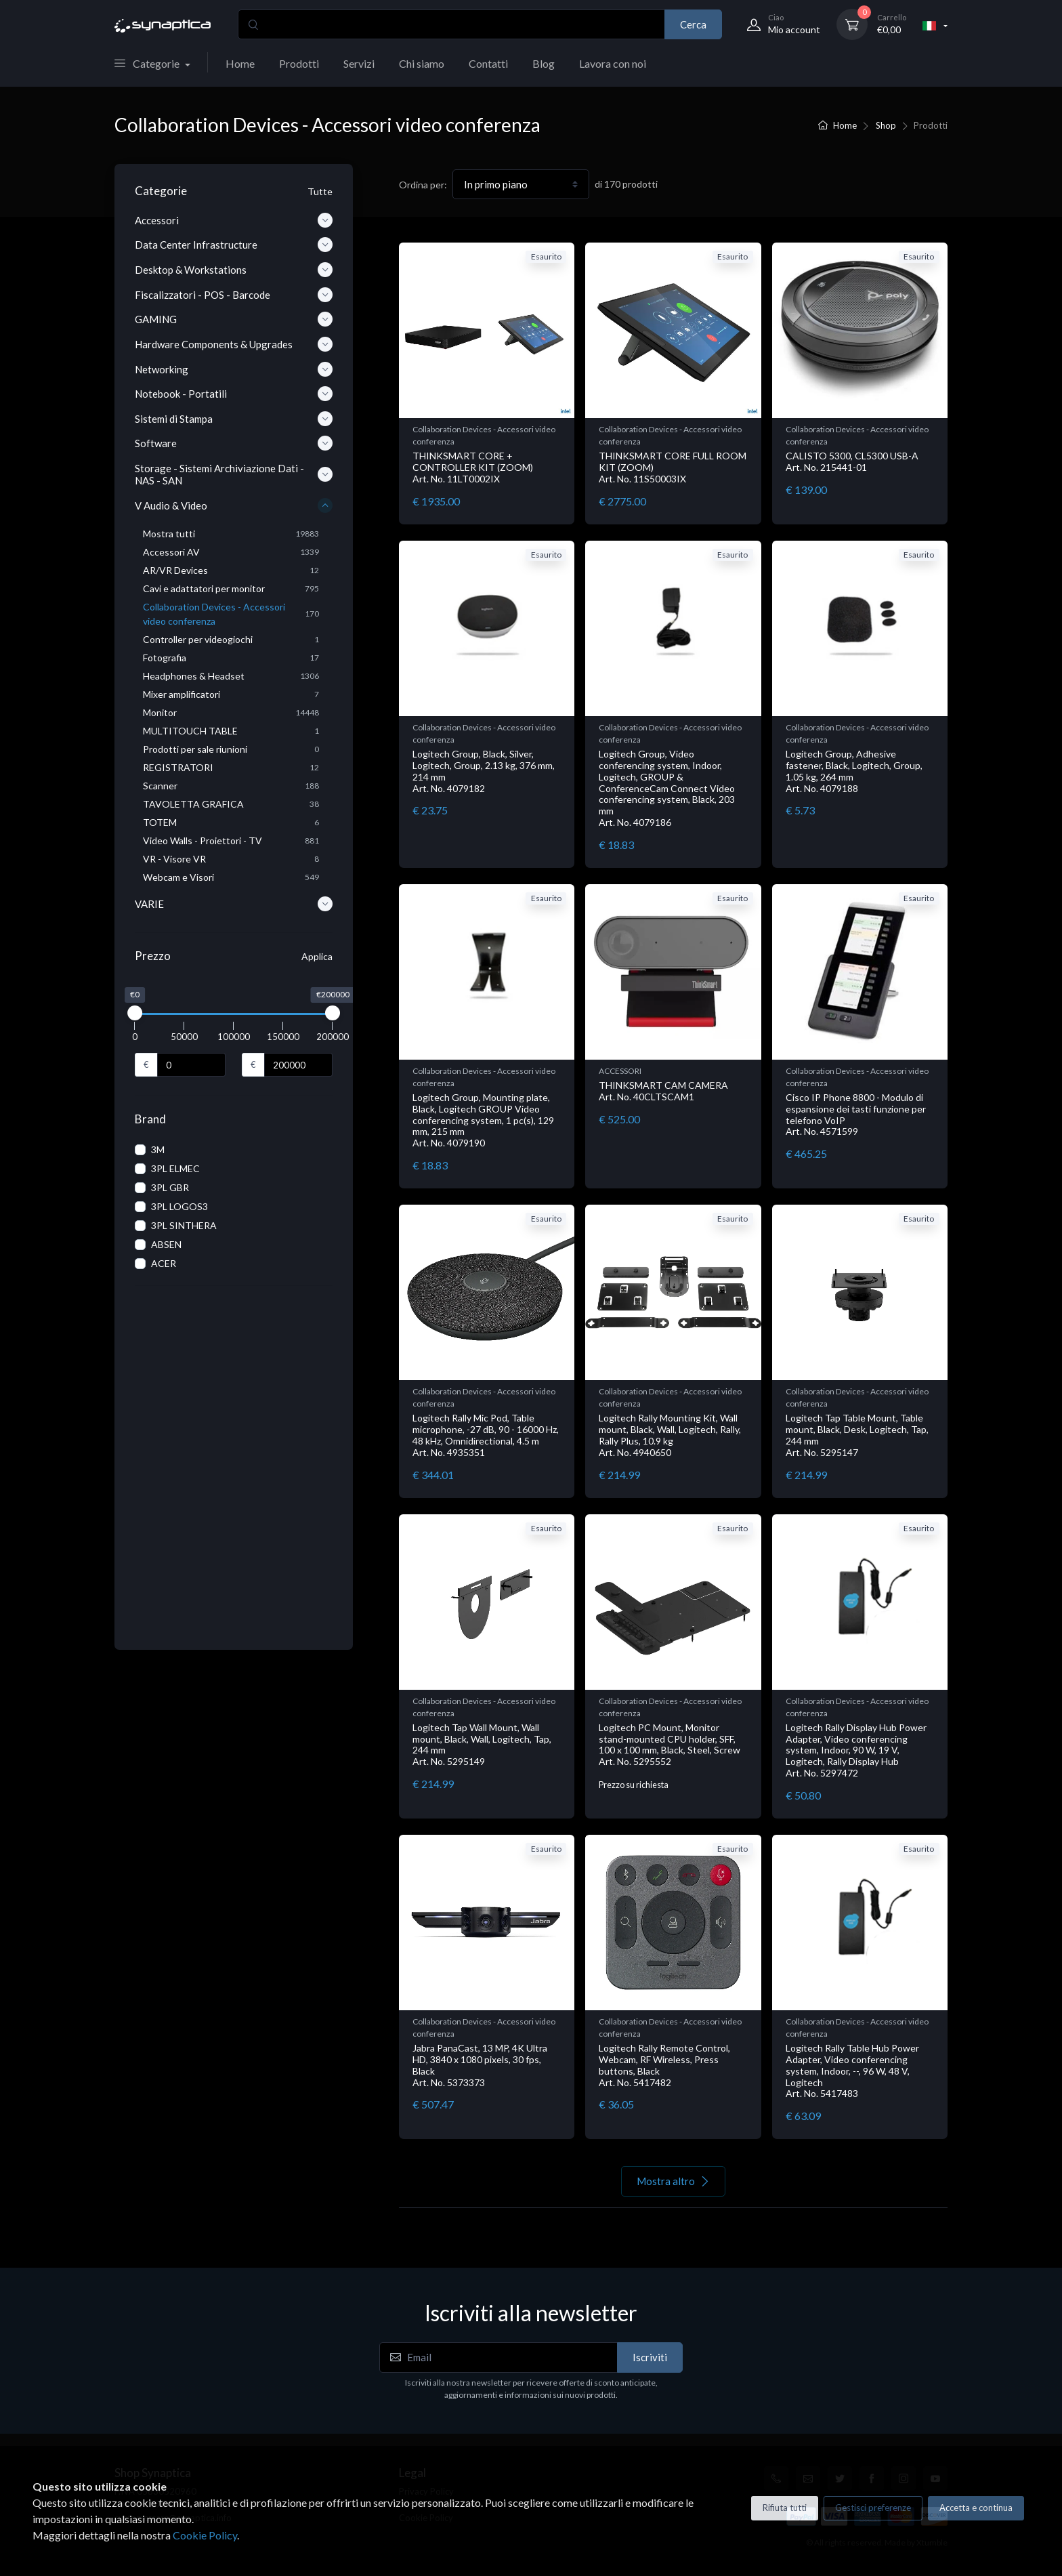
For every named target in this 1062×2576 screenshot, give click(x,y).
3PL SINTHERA (184, 1225)
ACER (163, 1263)
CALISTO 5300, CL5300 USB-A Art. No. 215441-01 (852, 461)
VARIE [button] (234, 903)
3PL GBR (170, 1187)
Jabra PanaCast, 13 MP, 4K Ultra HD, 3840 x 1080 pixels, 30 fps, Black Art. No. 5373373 (479, 2064)
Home (240, 63)
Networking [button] (234, 369)
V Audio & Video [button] (234, 505)
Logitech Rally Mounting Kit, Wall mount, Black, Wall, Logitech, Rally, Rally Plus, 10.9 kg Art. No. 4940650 (670, 1434)
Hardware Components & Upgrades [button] (234, 344)
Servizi (359, 63)
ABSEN (166, 1244)
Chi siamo (421, 63)
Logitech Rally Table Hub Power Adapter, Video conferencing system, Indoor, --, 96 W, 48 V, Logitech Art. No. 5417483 (852, 2070)
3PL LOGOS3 (179, 1206)
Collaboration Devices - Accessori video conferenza (483, 435)
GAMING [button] (234, 319)
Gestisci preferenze (873, 2507)
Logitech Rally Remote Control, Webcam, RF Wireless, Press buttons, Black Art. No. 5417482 (664, 2064)
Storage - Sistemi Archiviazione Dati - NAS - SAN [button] (234, 474)
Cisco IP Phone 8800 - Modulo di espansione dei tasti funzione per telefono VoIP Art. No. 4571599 (856, 1114)
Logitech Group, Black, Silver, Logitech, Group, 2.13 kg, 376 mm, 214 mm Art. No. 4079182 (483, 770)
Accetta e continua (976, 2507)
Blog (543, 63)
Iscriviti (650, 2357)
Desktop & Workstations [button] (234, 269)
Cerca (693, 24)
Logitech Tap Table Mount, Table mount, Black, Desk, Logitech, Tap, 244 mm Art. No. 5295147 (857, 1434)
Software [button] (234, 443)
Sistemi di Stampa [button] (234, 418)
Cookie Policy (205, 2535)
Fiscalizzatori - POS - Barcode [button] (234, 294)
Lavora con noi (612, 63)
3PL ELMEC (175, 1168)
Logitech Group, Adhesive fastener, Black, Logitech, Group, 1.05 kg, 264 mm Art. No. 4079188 (854, 770)
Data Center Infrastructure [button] (234, 244)
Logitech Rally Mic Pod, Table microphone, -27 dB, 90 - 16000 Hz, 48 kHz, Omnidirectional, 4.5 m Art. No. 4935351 (485, 1434)
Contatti (488, 63)
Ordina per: (423, 184)
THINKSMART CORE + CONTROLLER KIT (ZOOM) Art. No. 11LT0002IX (472, 467)
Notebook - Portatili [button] (234, 393)
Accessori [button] (234, 220)
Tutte (320, 191)
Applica (317, 956)
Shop (886, 125)
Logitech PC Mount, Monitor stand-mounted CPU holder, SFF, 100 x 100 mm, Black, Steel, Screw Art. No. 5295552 (669, 1744)
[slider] (134, 1012)
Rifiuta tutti (785, 2507)
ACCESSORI (620, 1071)
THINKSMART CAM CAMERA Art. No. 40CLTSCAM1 (663, 1090)
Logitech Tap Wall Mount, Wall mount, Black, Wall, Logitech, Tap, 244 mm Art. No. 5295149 (481, 1744)
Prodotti (299, 63)
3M (158, 1149)
